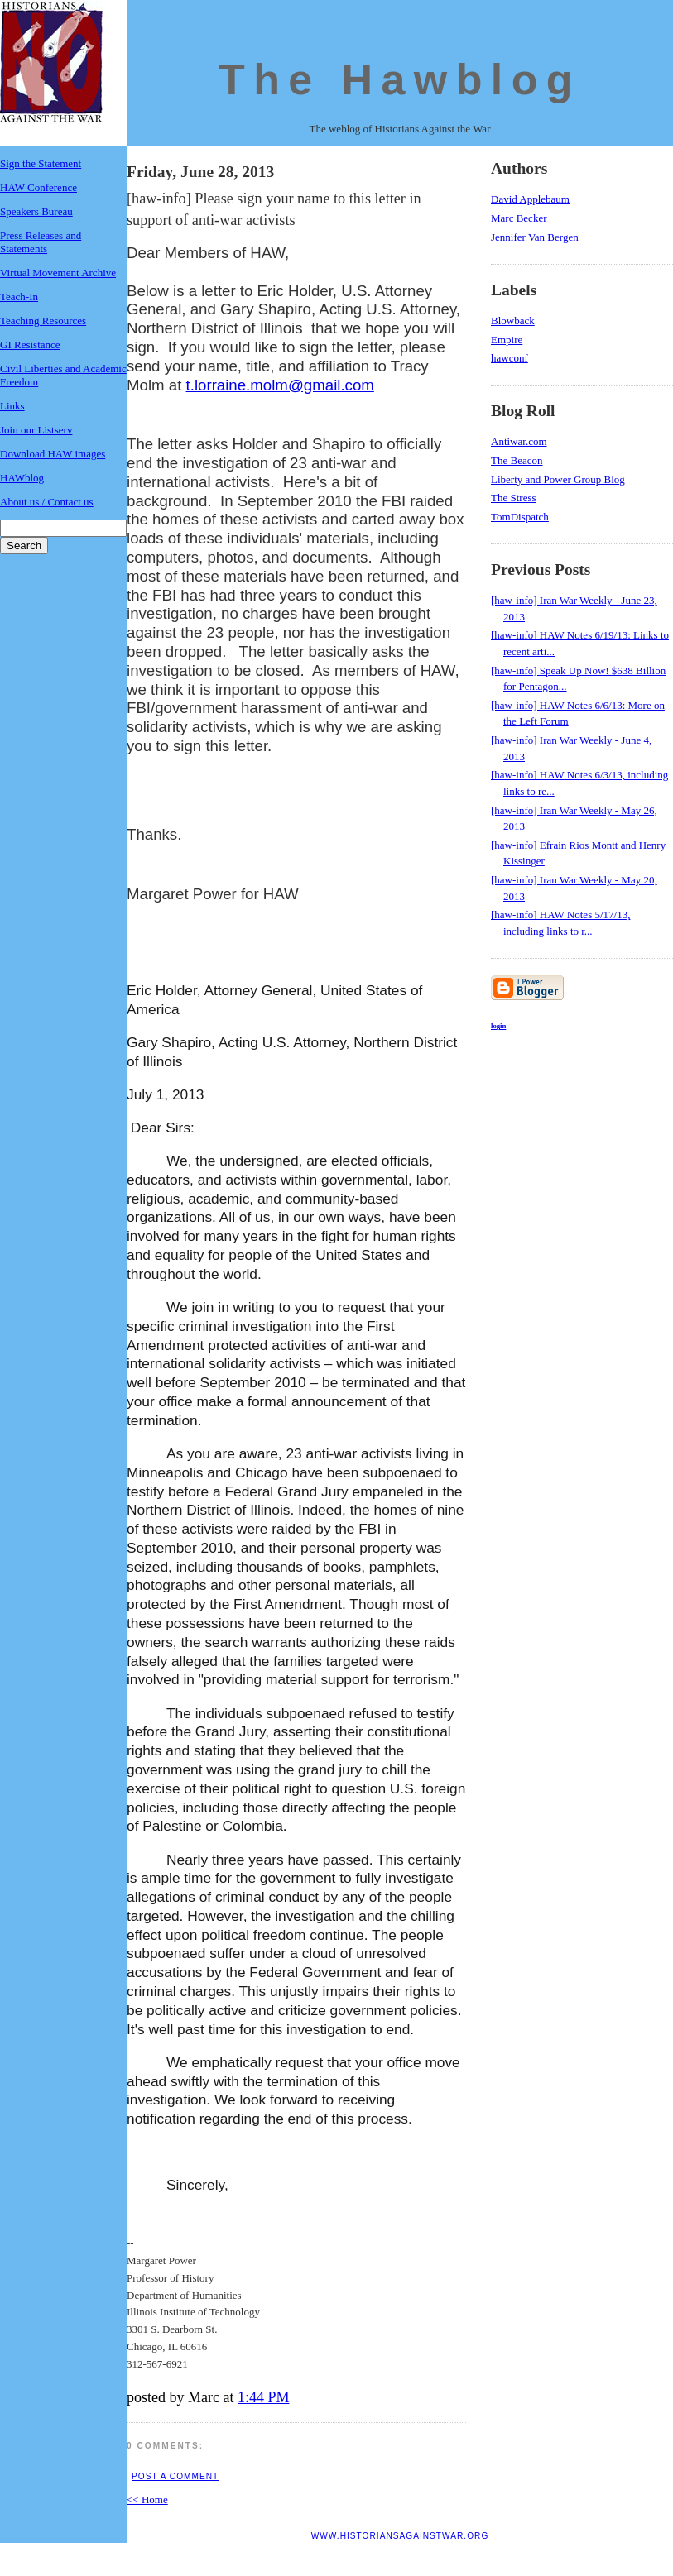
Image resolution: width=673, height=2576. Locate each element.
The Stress (513, 497)
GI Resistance (30, 344)
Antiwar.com (519, 441)
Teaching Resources (43, 320)
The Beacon (516, 460)
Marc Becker (519, 218)
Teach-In (19, 296)
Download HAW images (52, 454)
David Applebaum (530, 199)
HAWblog (22, 478)
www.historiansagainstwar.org (400, 2535)
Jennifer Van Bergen (535, 237)
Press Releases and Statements (40, 242)
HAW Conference (38, 187)
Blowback (513, 320)
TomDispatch (520, 516)
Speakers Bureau (36, 211)
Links (12, 406)
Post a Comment (175, 2476)
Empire (506, 339)
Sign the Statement (40, 163)
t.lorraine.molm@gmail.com (280, 385)
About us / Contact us (47, 502)
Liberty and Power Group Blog (558, 479)
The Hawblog (400, 79)
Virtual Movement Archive (58, 272)
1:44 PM (264, 2397)
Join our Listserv (36, 430)
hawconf (509, 358)
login (498, 1026)
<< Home (147, 2499)
